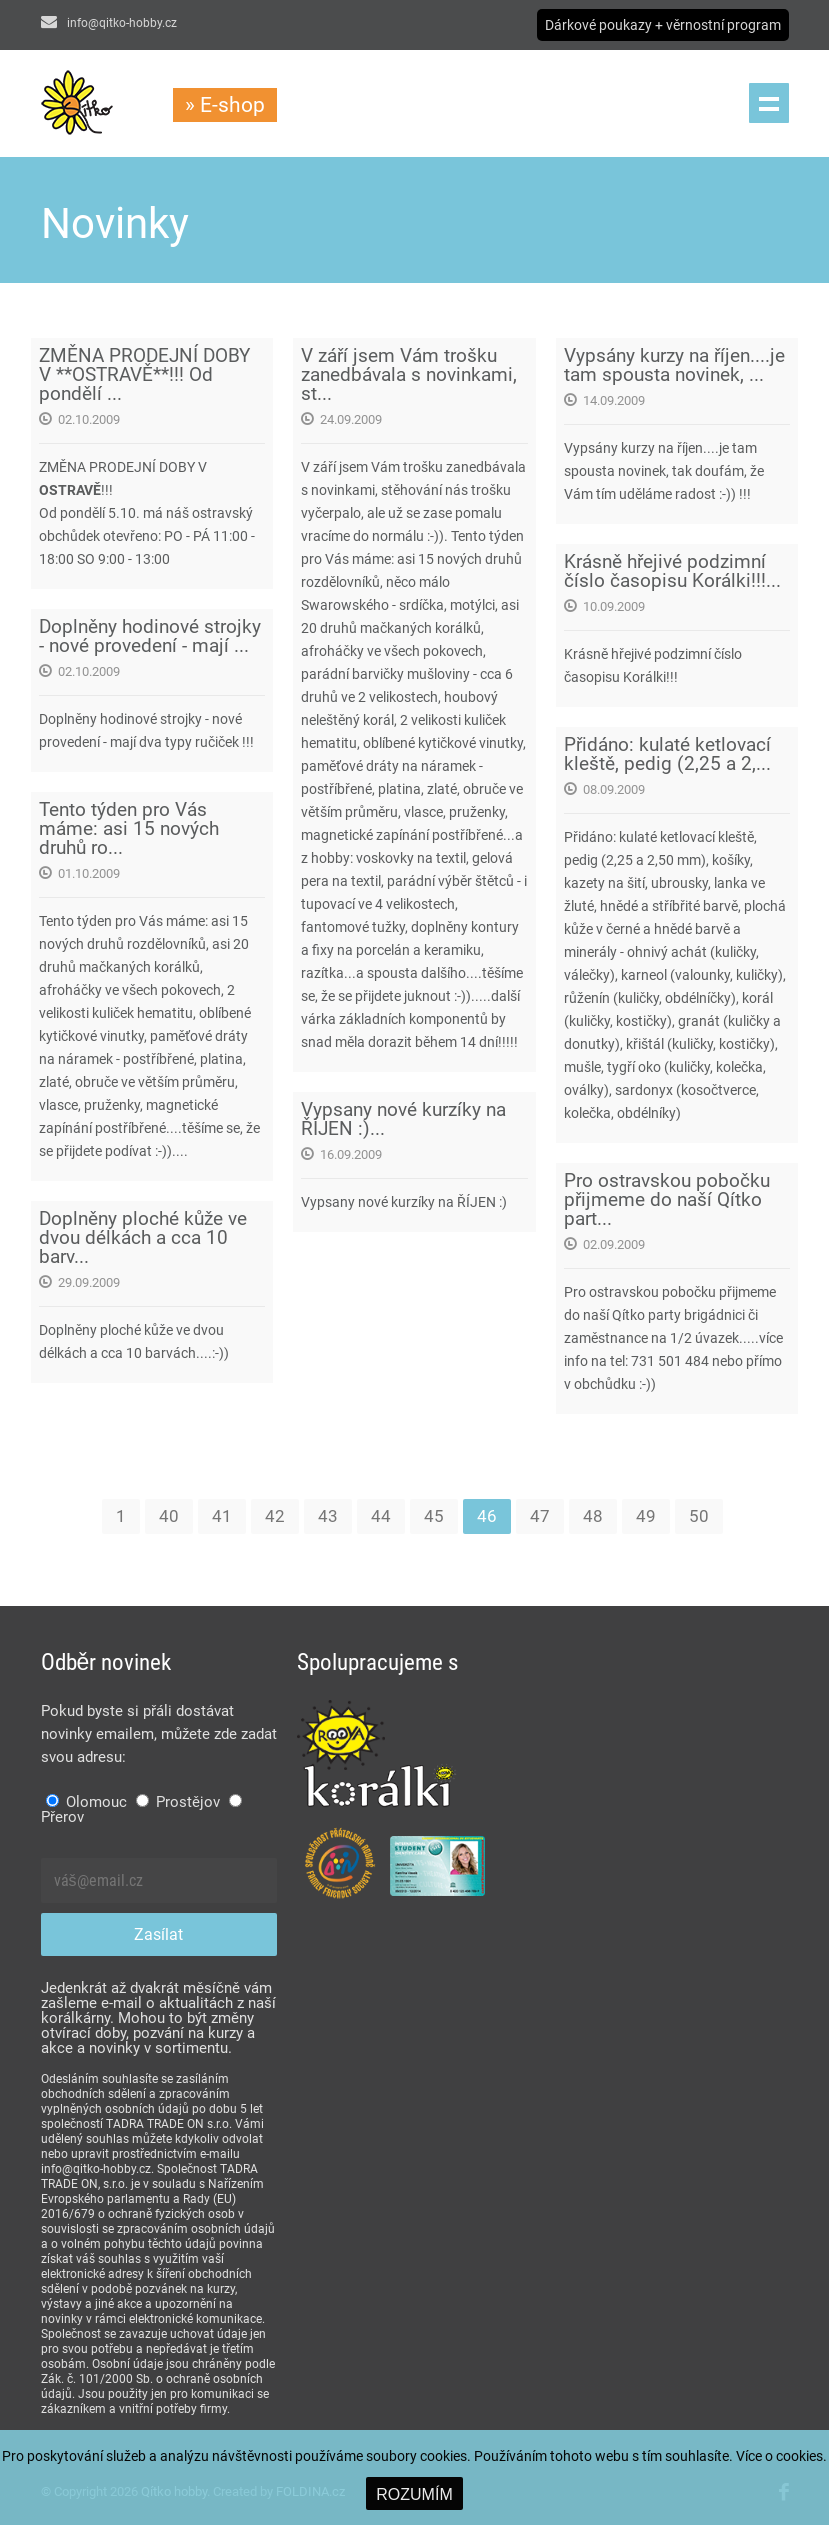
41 (222, 1516)
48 (593, 1516)
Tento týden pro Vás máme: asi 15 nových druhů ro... (129, 828)
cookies (799, 2456)
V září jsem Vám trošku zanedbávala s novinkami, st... (409, 374)
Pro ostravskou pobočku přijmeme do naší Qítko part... (667, 1199)
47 (540, 1516)
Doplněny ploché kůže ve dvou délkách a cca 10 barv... (143, 1237)
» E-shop (225, 105)
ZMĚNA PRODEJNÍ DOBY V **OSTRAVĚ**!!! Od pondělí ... (144, 374)
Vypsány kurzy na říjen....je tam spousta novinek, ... (674, 365)
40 (169, 1516)
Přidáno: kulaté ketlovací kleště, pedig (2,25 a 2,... (667, 754)
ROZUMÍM (414, 2494)
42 (275, 1516)
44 (381, 1516)
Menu (769, 103)
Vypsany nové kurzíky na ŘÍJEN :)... (403, 1119)
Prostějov (178, 1802)
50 (699, 1516)
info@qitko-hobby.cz (109, 23)
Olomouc (86, 1802)
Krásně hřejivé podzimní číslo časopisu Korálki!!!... (672, 571)
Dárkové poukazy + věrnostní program (663, 25)
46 (487, 1516)
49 (646, 1516)
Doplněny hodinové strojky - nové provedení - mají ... (150, 636)
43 (328, 1516)
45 (434, 1516)
